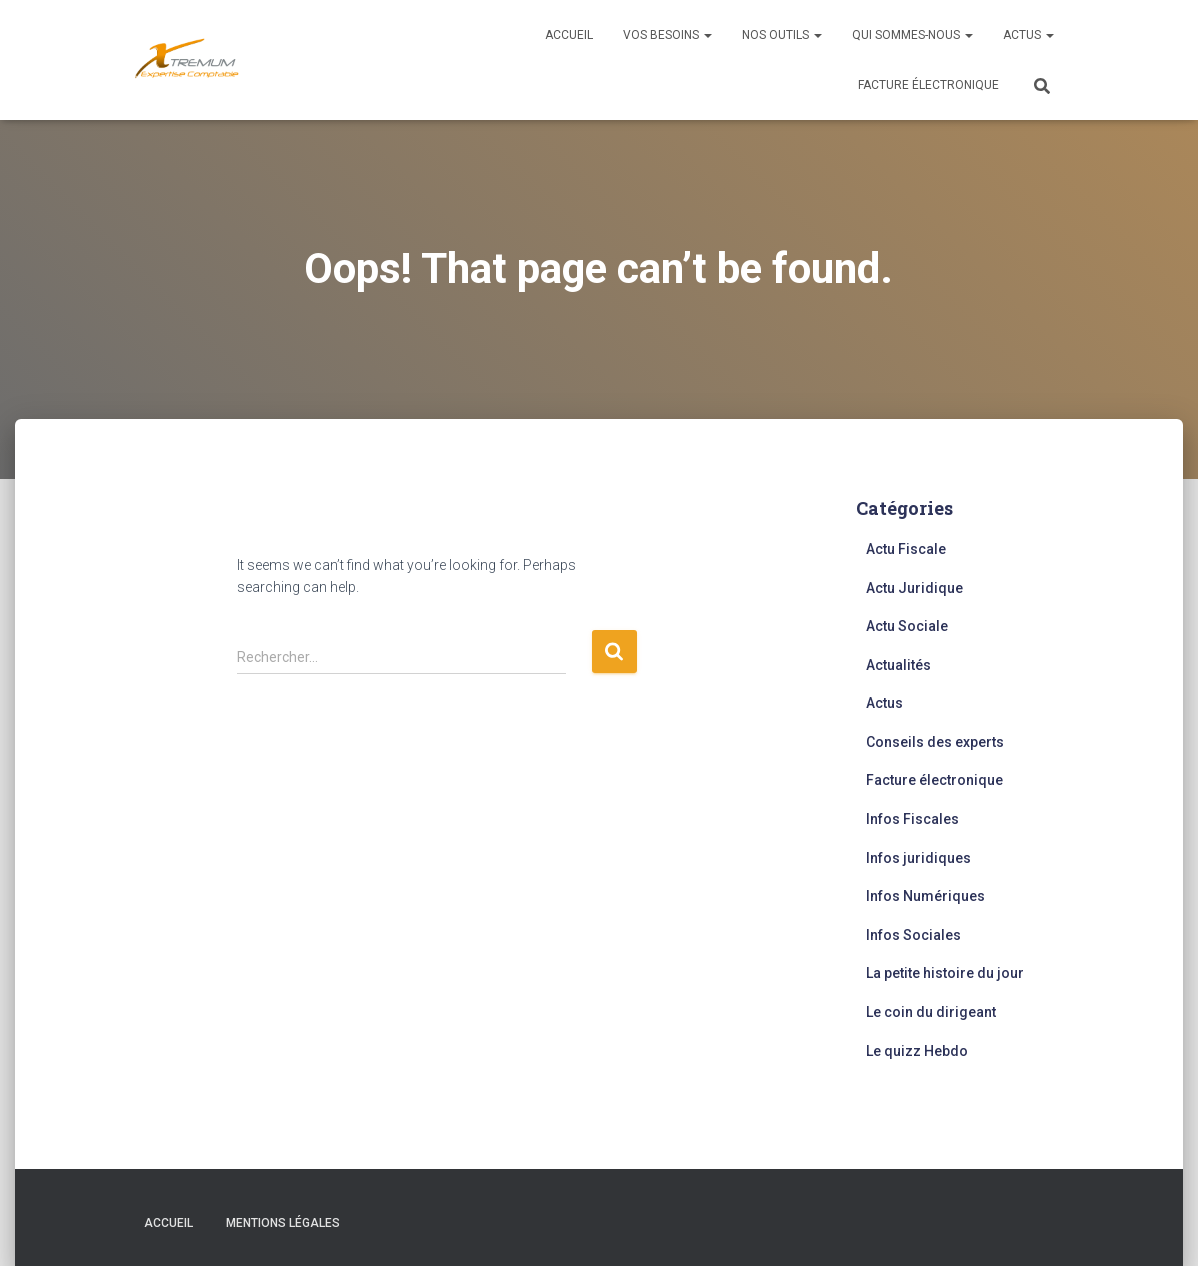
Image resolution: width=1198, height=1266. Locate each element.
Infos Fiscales (912, 819)
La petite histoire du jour (945, 973)
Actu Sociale (907, 626)
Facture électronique (928, 85)
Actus (1028, 35)
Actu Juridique (914, 588)
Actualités (898, 665)
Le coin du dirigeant (931, 1012)
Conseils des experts (935, 742)
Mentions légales (283, 1223)
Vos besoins (667, 35)
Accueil (569, 35)
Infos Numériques (925, 896)
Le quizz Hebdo (917, 1051)
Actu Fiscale (906, 549)
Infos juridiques (918, 858)
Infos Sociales (913, 935)
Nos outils (782, 35)
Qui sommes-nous (912, 35)
